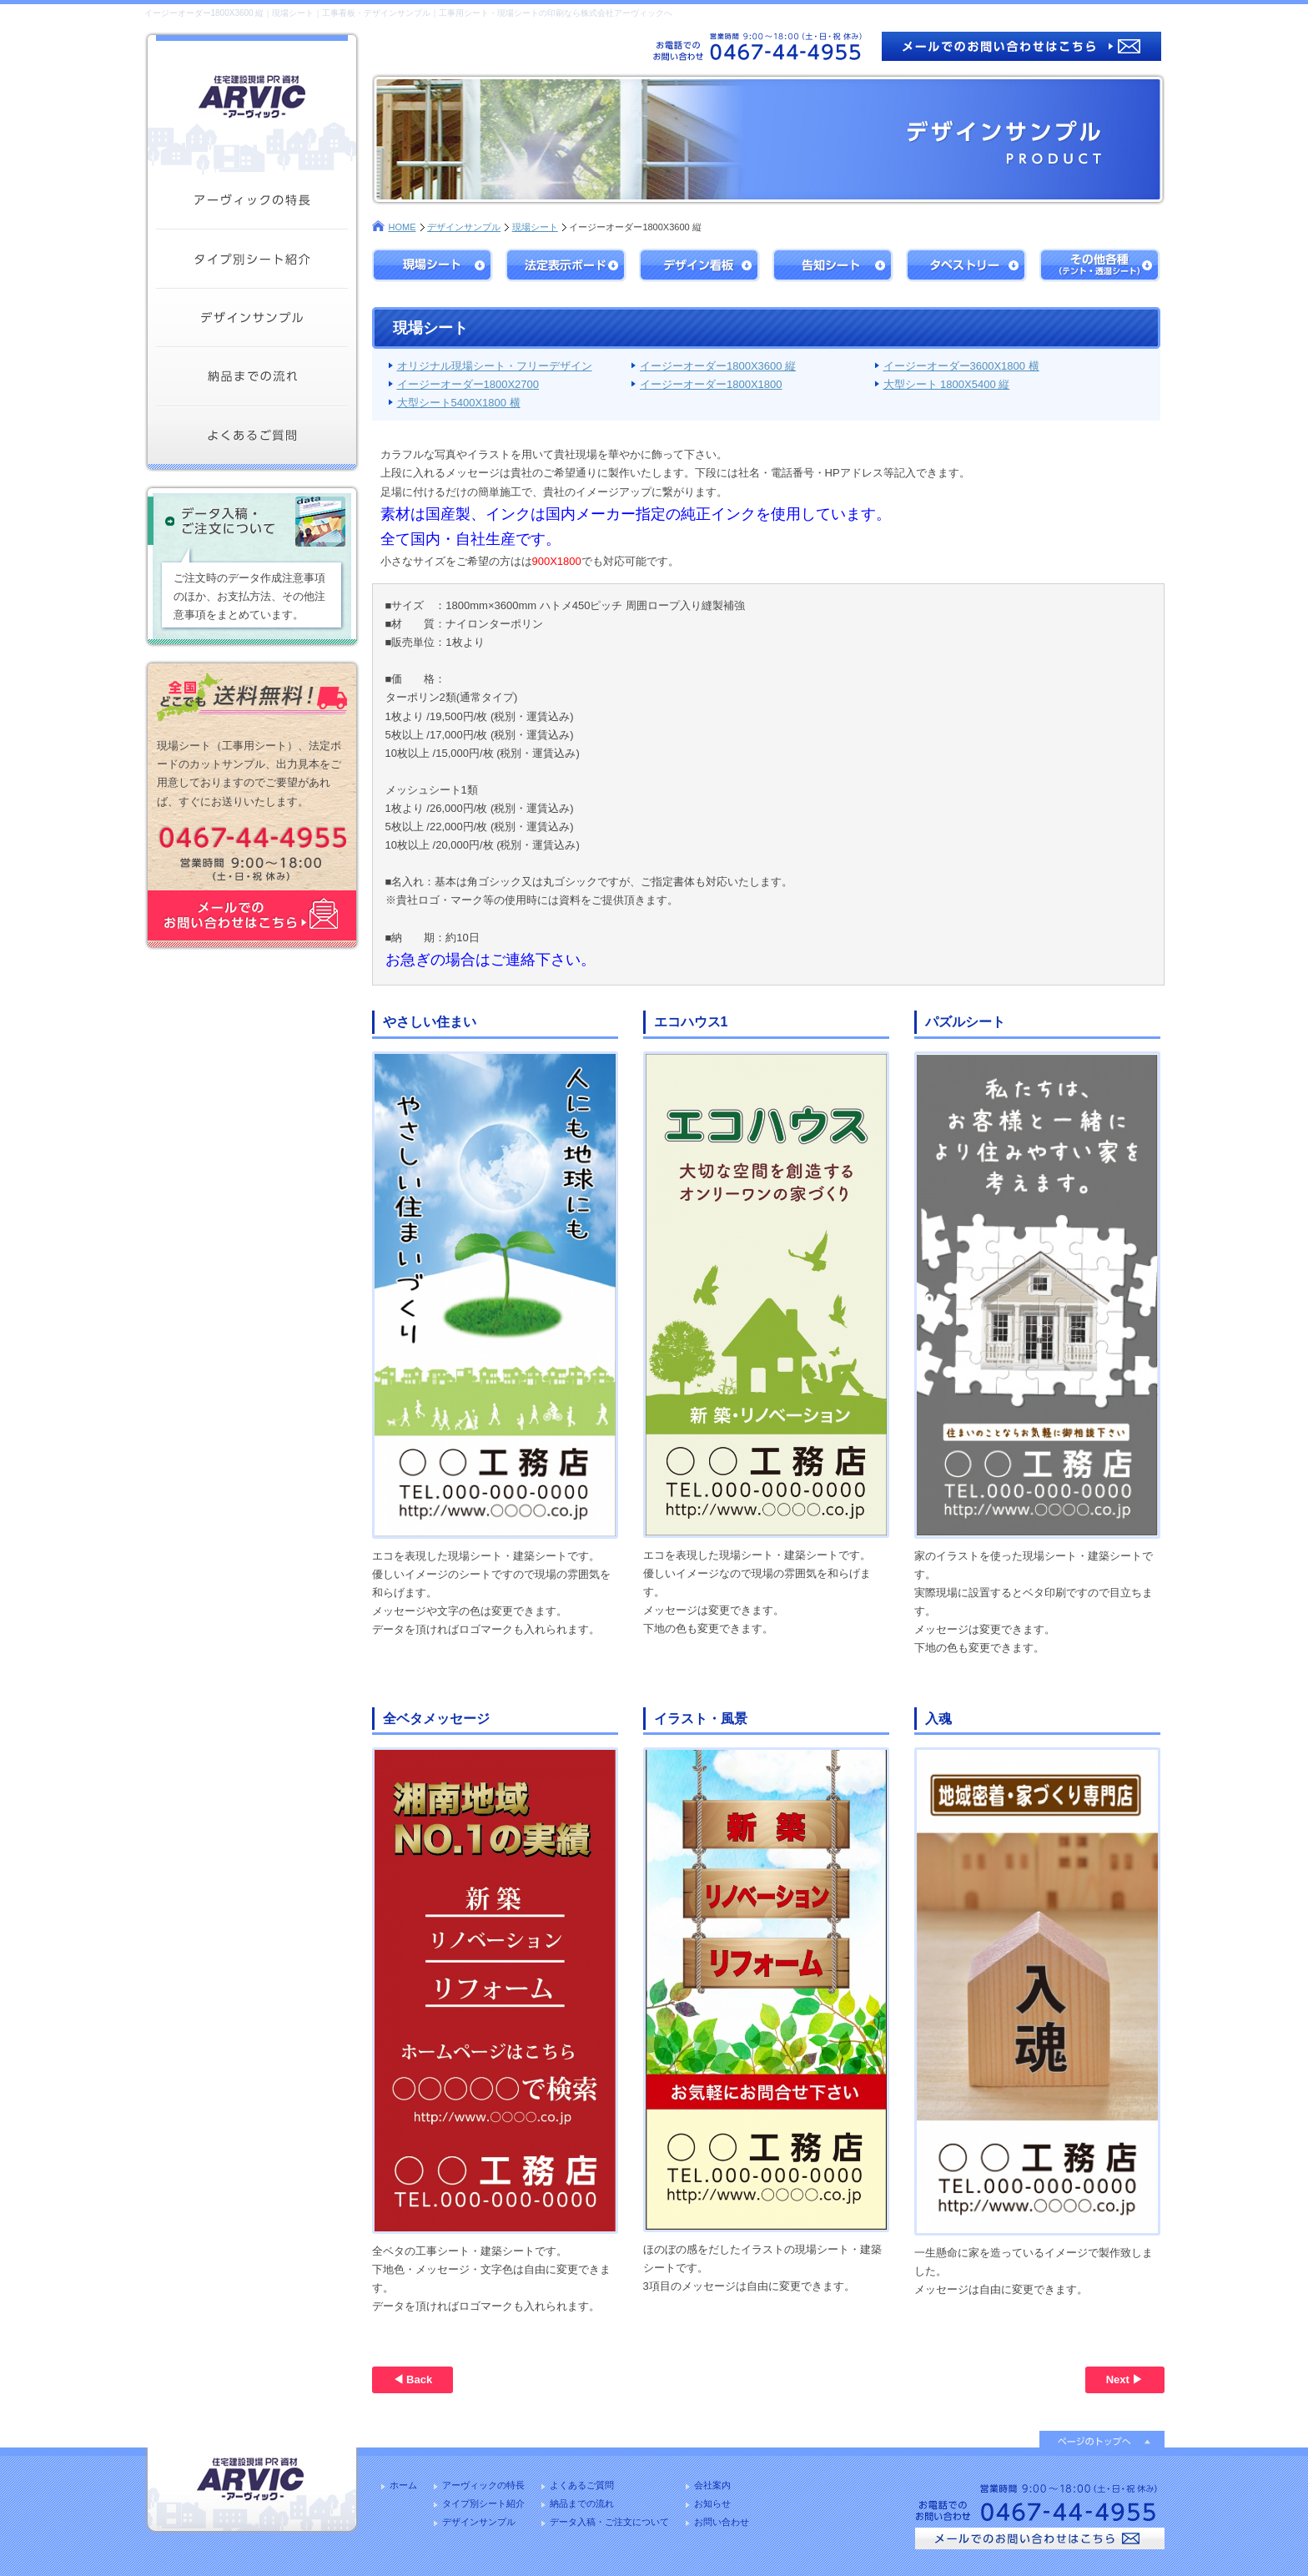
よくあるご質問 (582, 2485)
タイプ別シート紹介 (483, 2503)
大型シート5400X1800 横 (459, 402)
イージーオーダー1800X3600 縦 (718, 366)
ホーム (403, 2485)
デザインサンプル (464, 227)
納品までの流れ (582, 2503)
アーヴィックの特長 (483, 2485)
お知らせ (712, 2503)
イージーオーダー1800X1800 (711, 384)
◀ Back (413, 2379)
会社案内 (712, 2485)
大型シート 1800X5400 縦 (946, 384)
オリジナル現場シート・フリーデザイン (494, 366)
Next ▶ (1125, 2379)
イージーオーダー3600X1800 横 (961, 366)
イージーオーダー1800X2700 (468, 384)
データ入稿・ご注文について (609, 2522)
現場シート (535, 227)
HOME (402, 227)
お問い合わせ (721, 2522)
